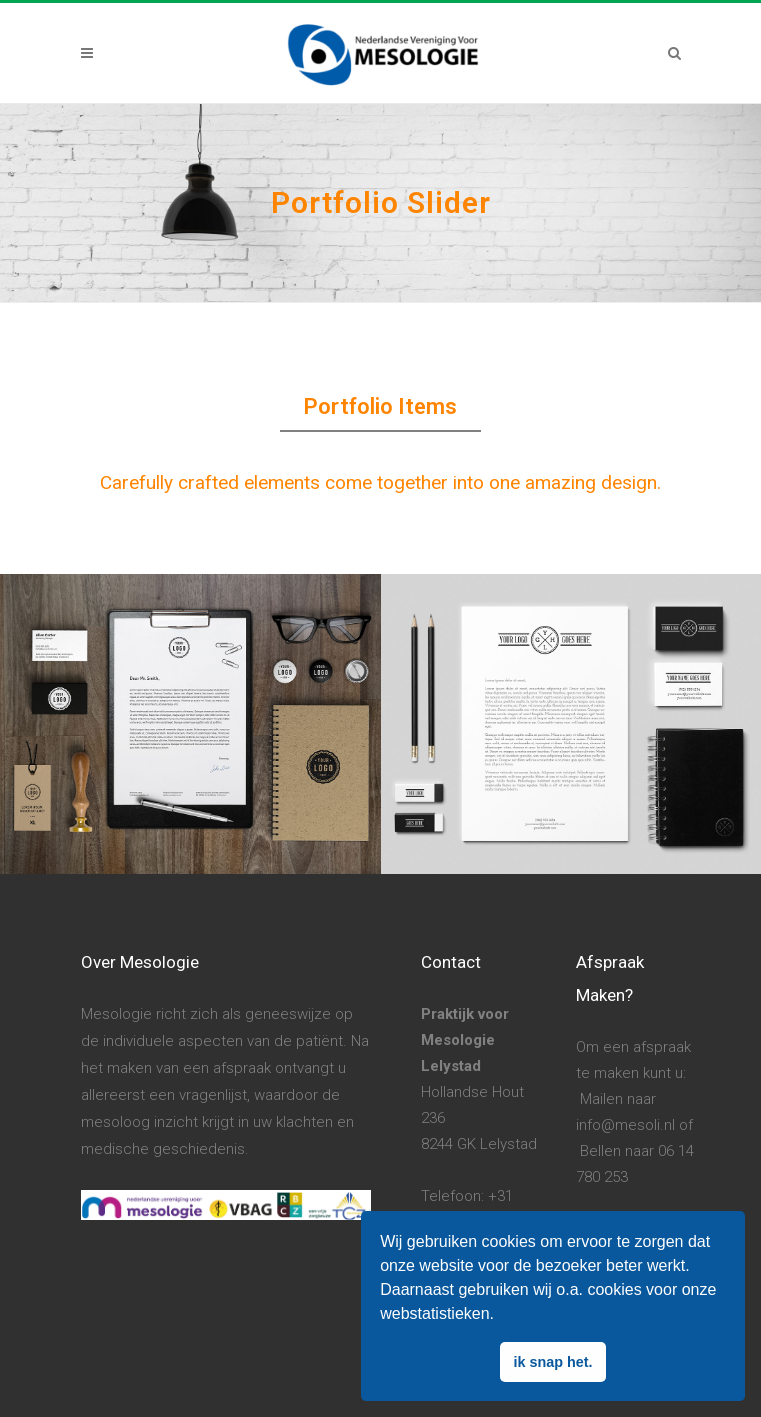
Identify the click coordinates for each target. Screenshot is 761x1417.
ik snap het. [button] (552, 1362)
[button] (501, 1316)
